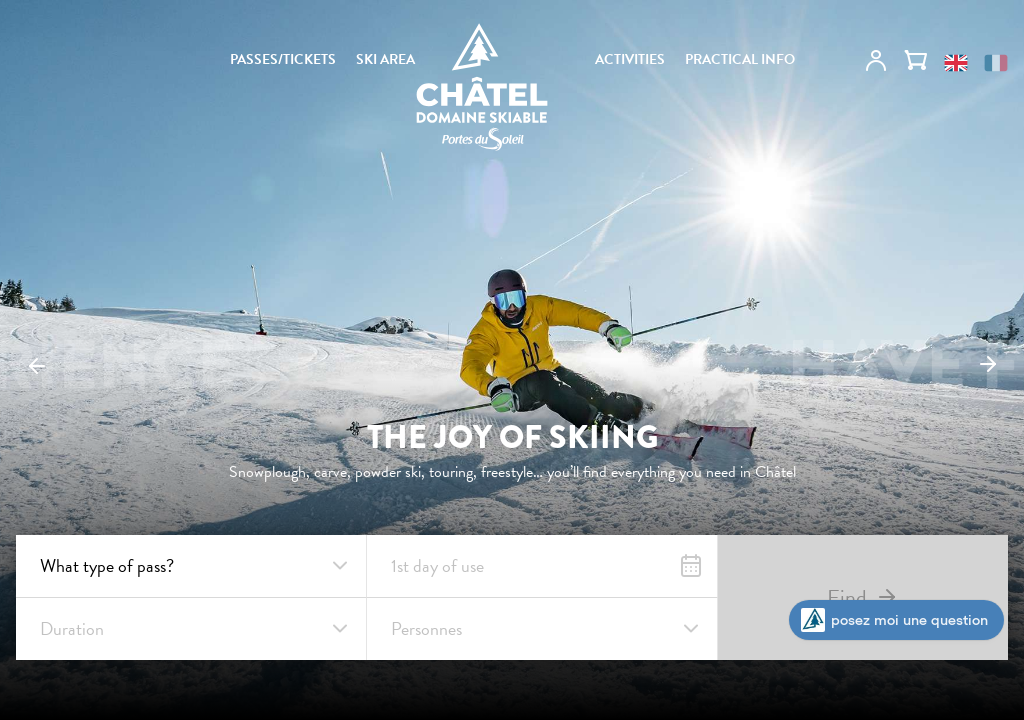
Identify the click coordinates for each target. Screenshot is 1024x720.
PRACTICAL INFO (740, 60)
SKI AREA (385, 60)
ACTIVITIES (630, 60)
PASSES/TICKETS (283, 60)
